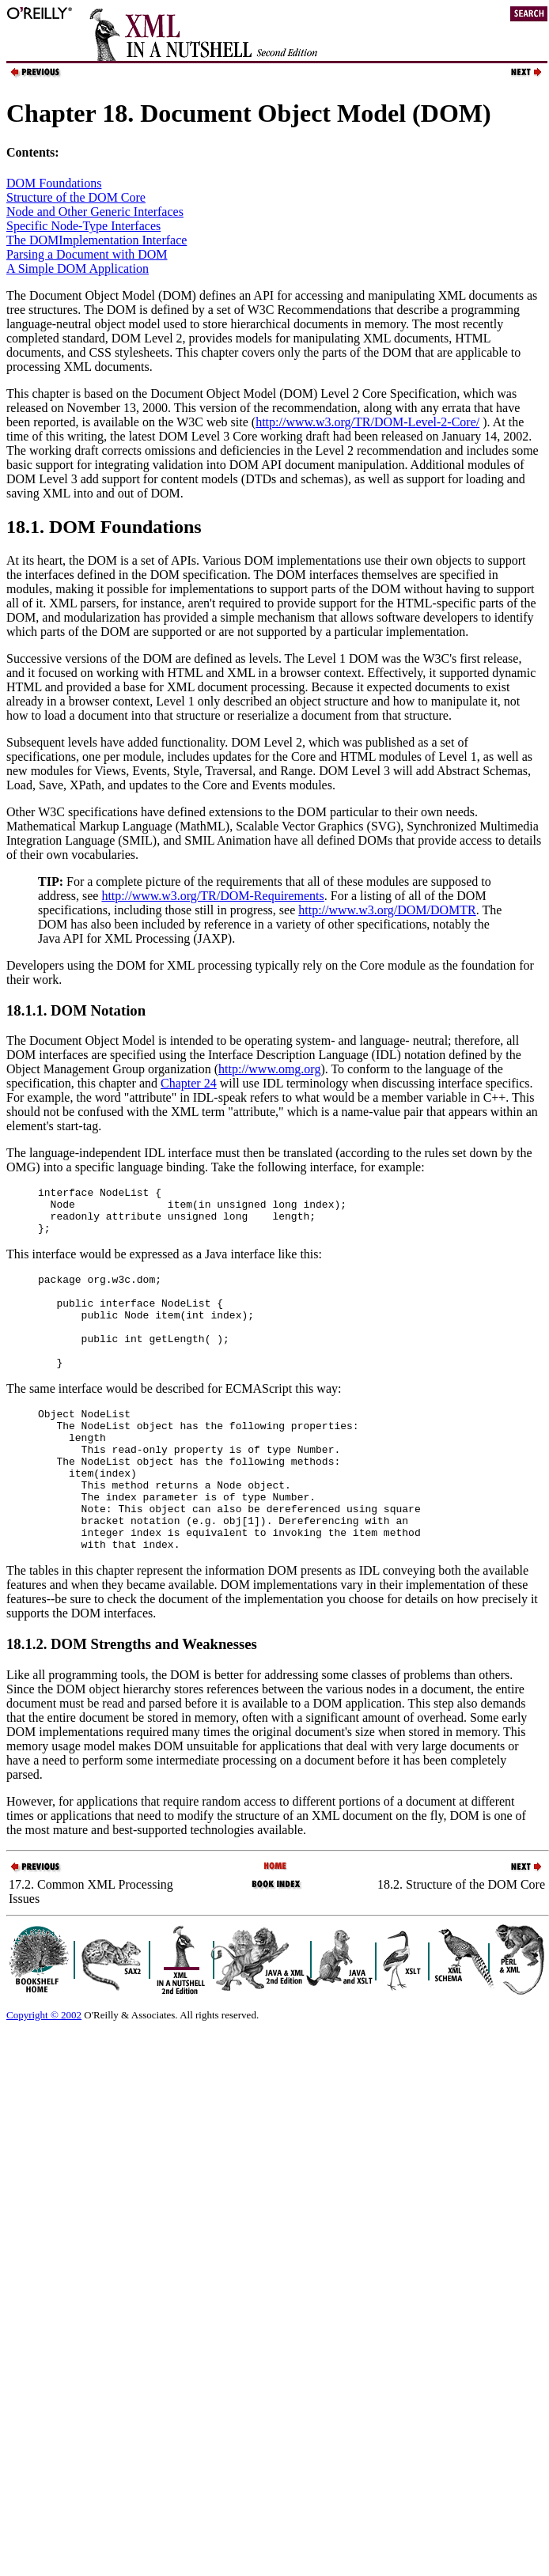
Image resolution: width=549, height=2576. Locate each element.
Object (104, 1040)
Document (57, 1040)
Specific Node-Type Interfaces (83, 226)
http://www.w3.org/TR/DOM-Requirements (212, 895)
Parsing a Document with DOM (87, 254)
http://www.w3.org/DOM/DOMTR (386, 910)
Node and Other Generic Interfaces (95, 211)
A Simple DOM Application (77, 268)
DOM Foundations (53, 183)
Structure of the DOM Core (76, 197)
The (17, 1040)
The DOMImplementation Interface (96, 240)
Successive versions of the (74, 658)
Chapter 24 (189, 1083)
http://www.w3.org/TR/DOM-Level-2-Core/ (367, 422)
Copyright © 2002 (43, 2072)
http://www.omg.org (269, 1069)
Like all (27, 1731)
